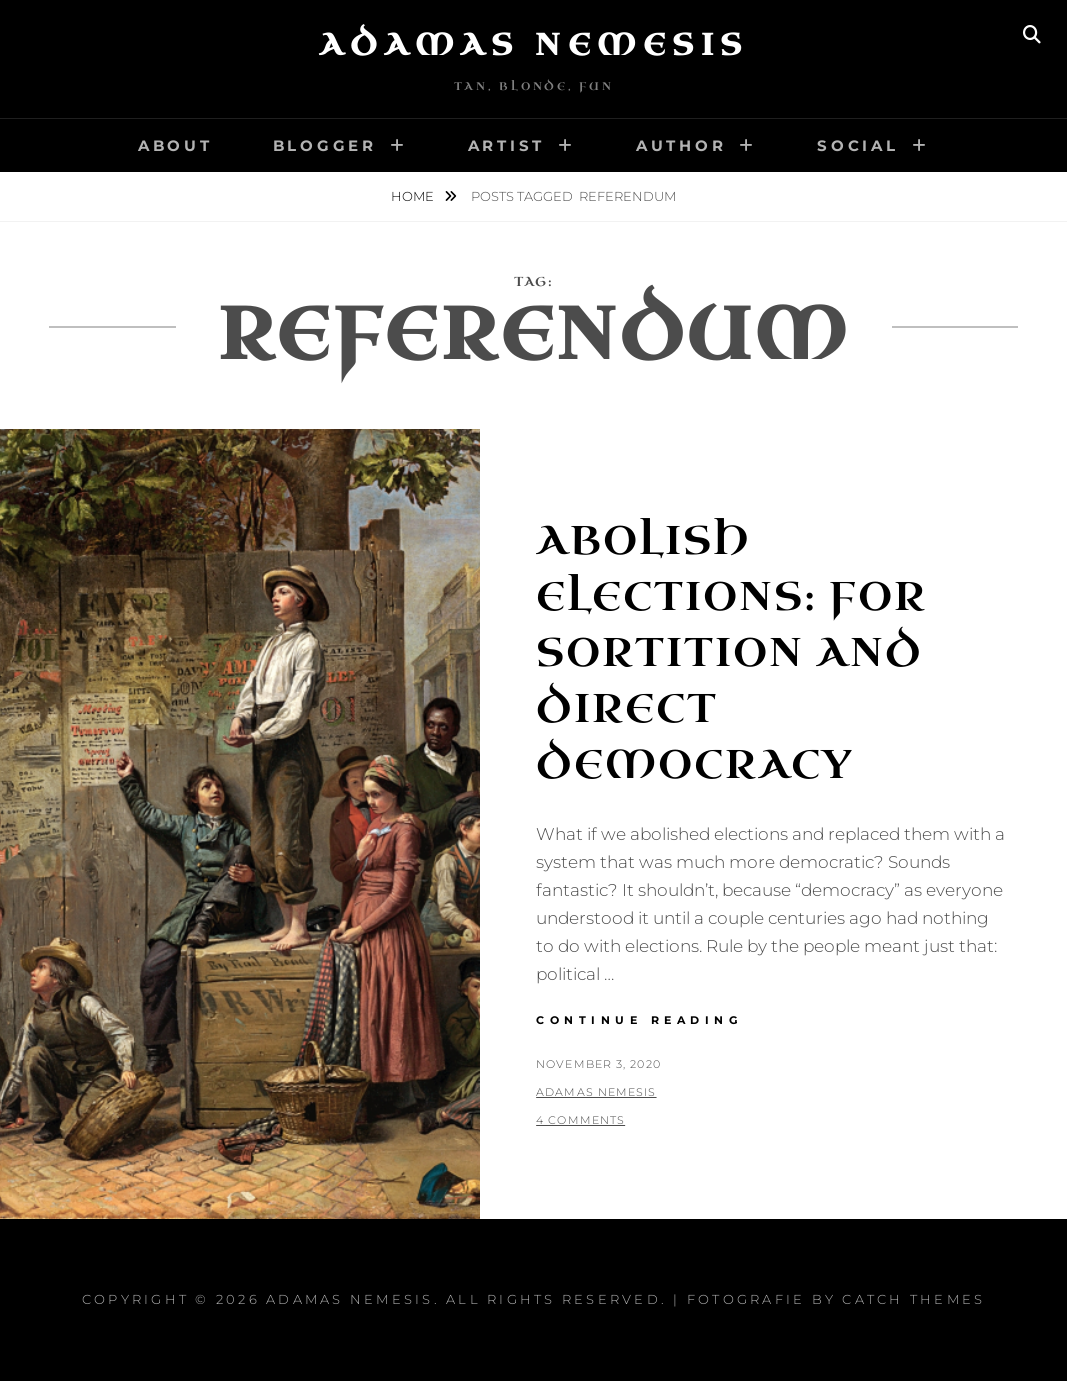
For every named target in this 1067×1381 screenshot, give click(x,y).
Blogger (325, 145)
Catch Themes (913, 1299)
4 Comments (580, 1120)
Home (414, 196)
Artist (507, 145)
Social (858, 145)
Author (681, 145)
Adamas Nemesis (534, 45)
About (175, 145)
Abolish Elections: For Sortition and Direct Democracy (731, 653)
